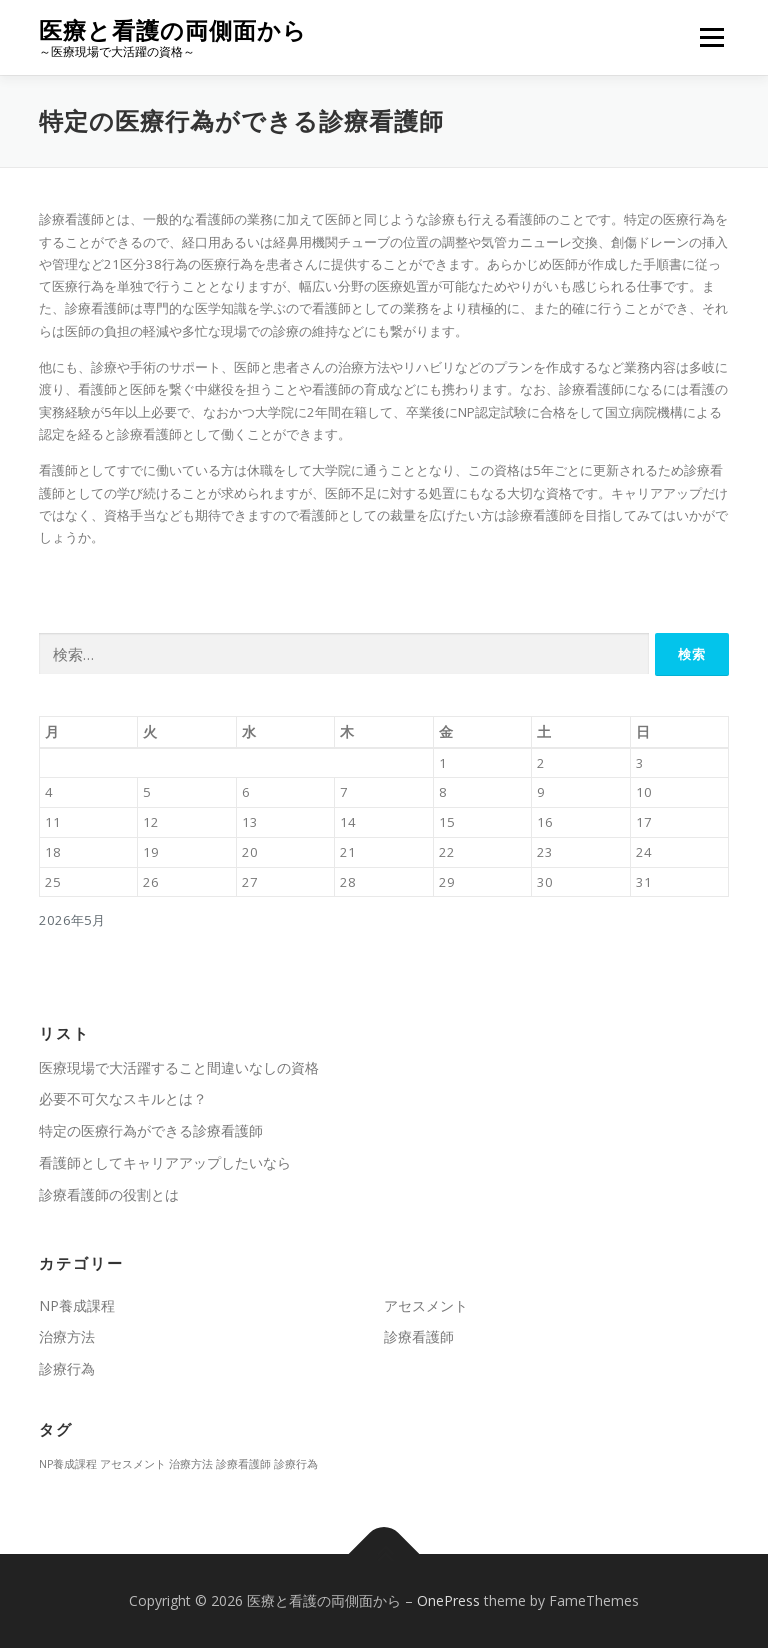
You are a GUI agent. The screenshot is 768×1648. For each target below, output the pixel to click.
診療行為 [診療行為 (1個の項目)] (296, 1464)
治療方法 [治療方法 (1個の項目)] (191, 1464)
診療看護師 (419, 1336)
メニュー (711, 37)
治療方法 (67, 1336)
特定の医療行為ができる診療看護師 (151, 1130)
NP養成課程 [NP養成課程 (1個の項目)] (68, 1464)
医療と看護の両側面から (173, 30)
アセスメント (426, 1305)
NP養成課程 (77, 1305)
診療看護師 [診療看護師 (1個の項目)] (243, 1464)
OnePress (448, 1600)
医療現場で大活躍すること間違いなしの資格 (179, 1067)
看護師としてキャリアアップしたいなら (165, 1162)
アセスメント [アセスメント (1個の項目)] (133, 1464)
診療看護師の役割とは (109, 1194)
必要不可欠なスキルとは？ (123, 1098)
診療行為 (67, 1368)
